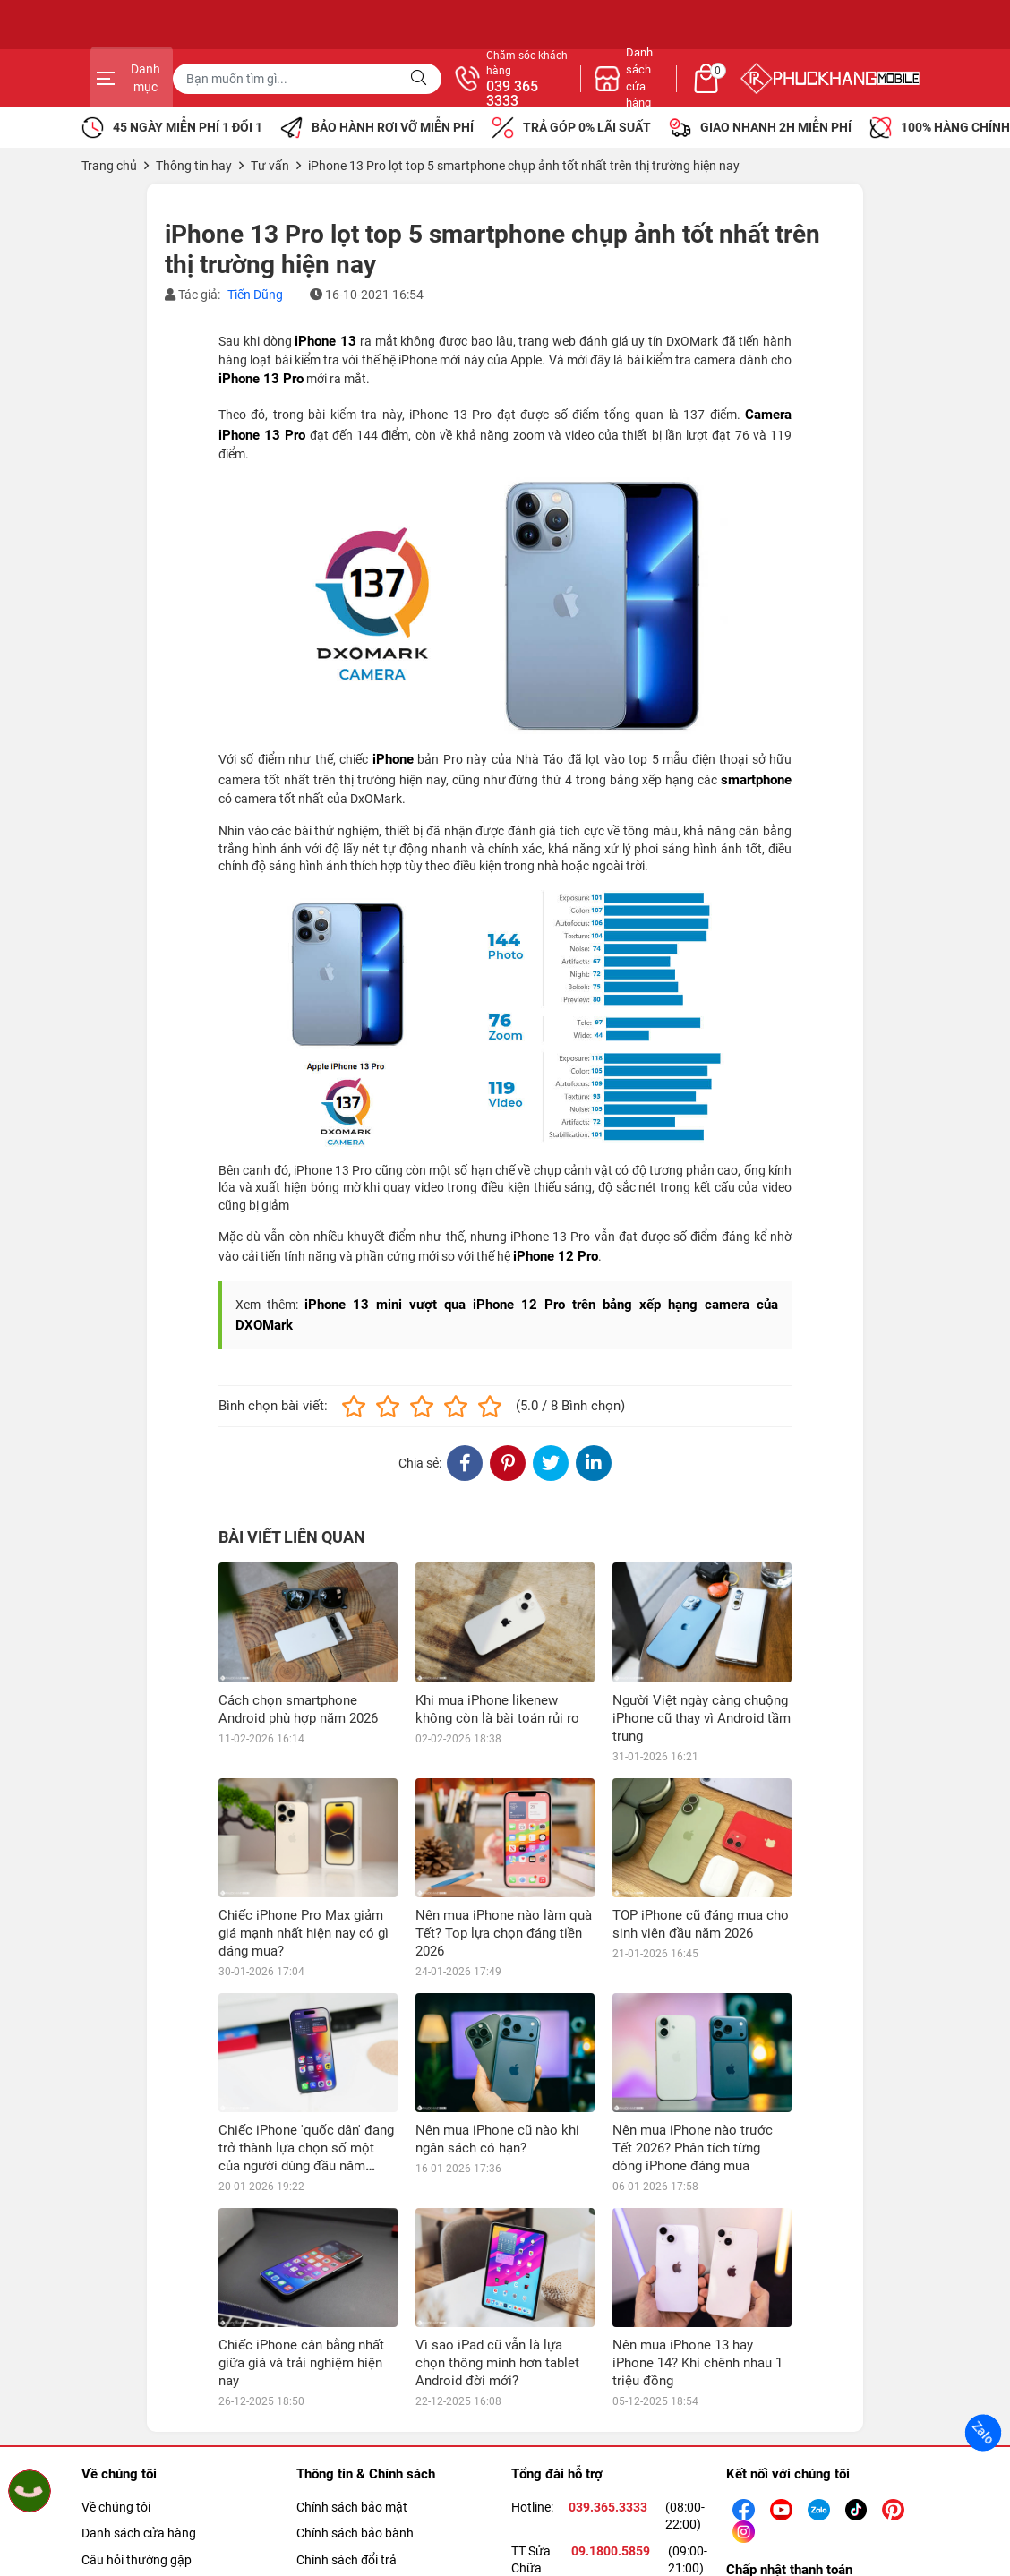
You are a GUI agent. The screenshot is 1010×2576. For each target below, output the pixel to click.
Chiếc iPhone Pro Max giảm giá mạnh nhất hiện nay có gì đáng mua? (303, 1933)
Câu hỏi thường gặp (136, 2560)
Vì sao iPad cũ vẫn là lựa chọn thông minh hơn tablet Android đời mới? (497, 2363)
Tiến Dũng (255, 294)
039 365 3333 (699, 94)
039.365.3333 (608, 2507)
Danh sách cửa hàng (138, 2533)
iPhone (393, 759)
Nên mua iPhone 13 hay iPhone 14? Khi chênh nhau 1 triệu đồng (697, 2363)
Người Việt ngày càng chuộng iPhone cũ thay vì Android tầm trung (701, 1718)
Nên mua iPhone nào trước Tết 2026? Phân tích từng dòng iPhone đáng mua (692, 2148)
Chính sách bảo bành (355, 2533)
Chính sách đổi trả (346, 2560)
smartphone (756, 780)
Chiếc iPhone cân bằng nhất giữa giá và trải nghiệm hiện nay (301, 2363)
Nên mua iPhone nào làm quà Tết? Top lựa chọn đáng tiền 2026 (503, 1933)
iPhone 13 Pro (261, 379)
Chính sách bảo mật (351, 2507)
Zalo (983, 2432)
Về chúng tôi (115, 2507)
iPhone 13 (325, 341)
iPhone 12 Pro (555, 1256)
